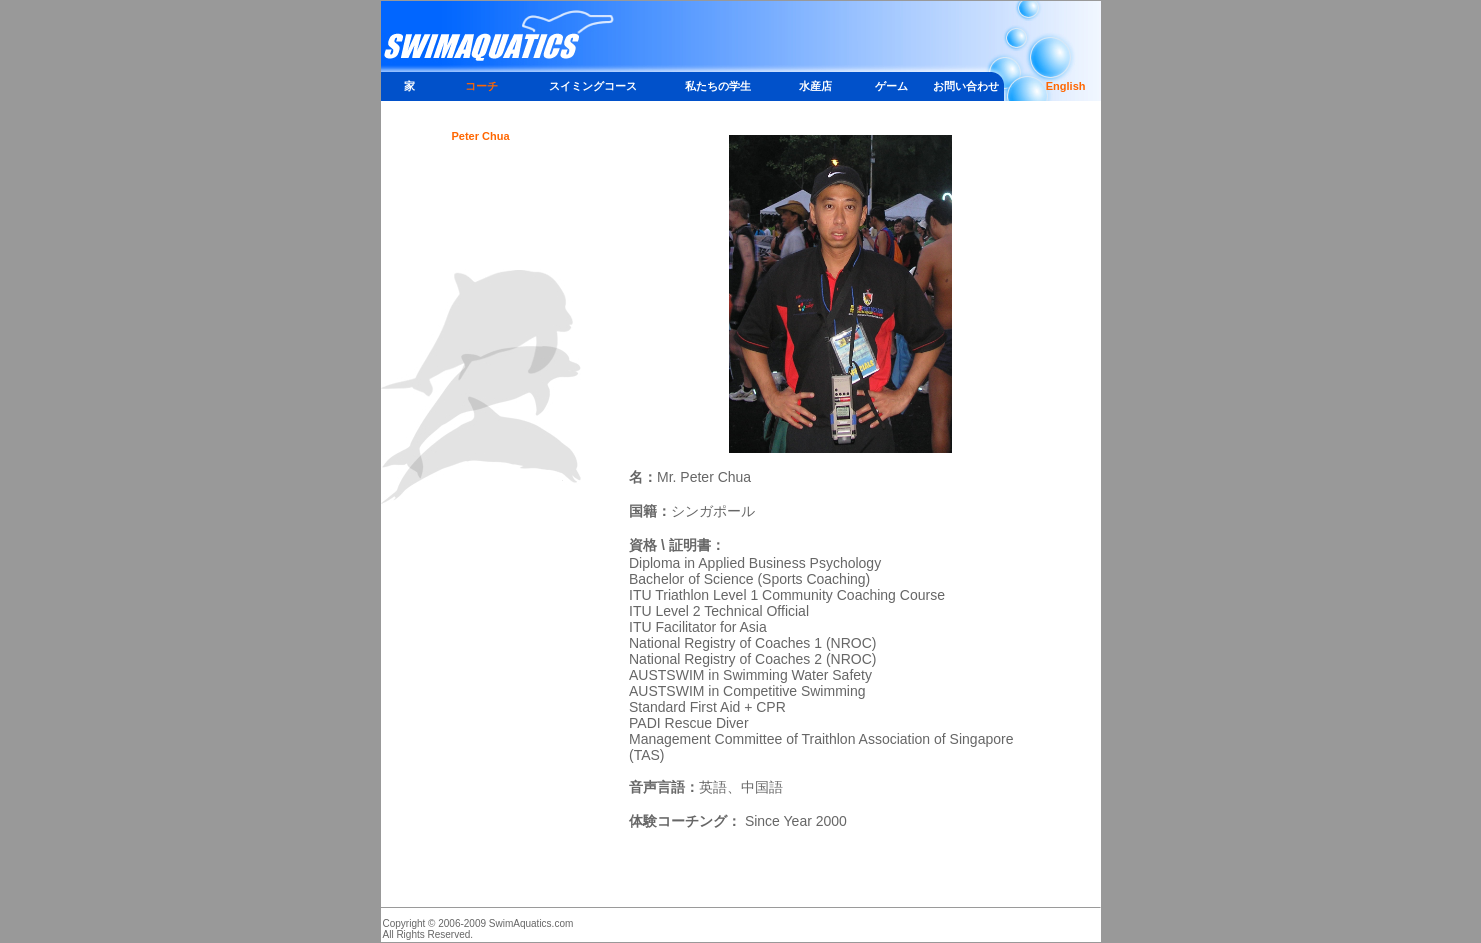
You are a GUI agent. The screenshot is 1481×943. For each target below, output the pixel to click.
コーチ (481, 86)
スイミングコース (593, 86)
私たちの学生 (718, 86)
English (1066, 86)
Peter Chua (480, 136)
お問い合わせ (966, 86)
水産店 (815, 86)
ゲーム (891, 86)
